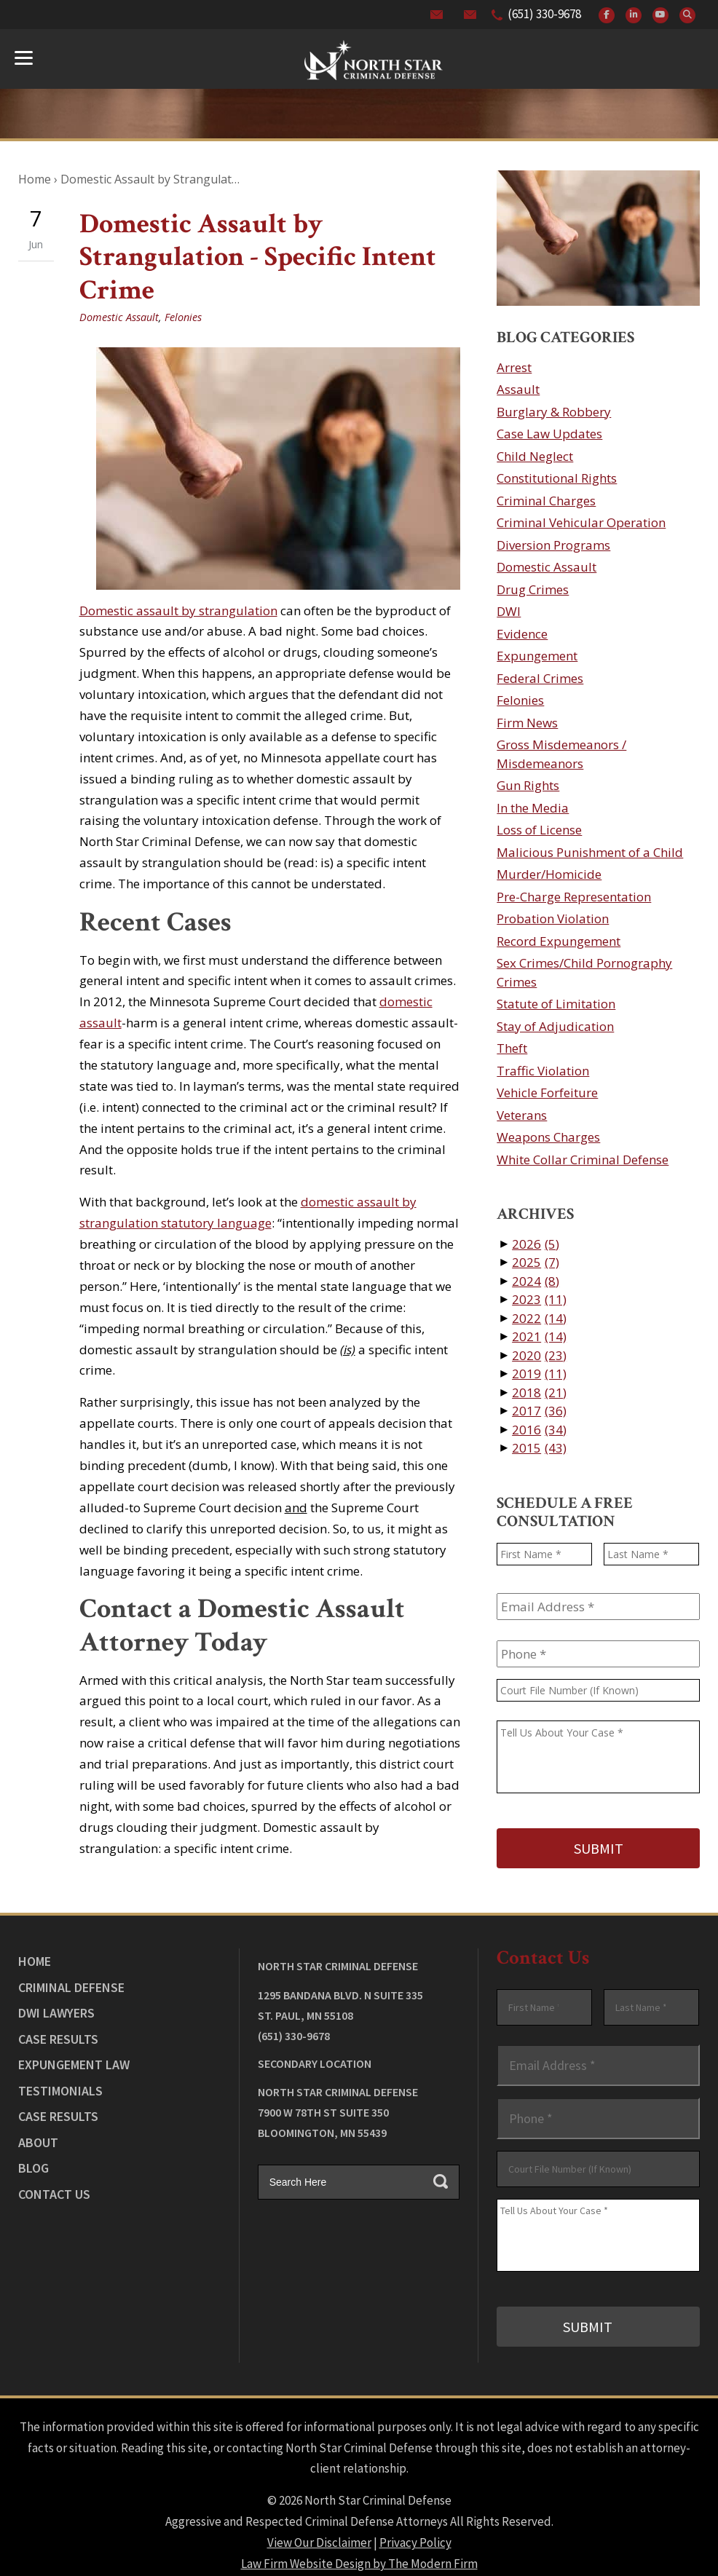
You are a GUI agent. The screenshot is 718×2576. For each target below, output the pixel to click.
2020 (539, 1355)
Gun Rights (528, 785)
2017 (539, 1410)
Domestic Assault (119, 317)
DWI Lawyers (56, 2004)
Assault (518, 389)
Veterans (522, 1115)
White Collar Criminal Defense (582, 1159)
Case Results (58, 2031)
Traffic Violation (543, 1070)
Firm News (527, 722)
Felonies (183, 317)
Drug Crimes (533, 589)
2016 (539, 1429)
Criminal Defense (71, 1979)
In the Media (533, 807)
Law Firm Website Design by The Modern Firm (359, 2547)
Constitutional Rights (557, 478)
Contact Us (54, 2186)
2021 (539, 1336)
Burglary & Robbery (554, 411)
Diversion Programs (553, 545)
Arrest (514, 367)
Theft (512, 1048)
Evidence (522, 633)
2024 (535, 1281)
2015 (539, 1447)
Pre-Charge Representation (574, 896)
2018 (539, 1392)
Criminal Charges (546, 500)
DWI (509, 611)
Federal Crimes (540, 678)
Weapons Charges (548, 1137)
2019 (539, 1373)
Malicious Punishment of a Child (590, 852)
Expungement (537, 655)
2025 (535, 1262)
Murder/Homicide (549, 874)
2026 (535, 1244)
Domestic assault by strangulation (178, 610)
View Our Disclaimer (319, 2526)
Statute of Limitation (556, 1003)
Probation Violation (553, 918)
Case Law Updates (549, 433)
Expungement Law (74, 2056)
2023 (539, 1299)
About (38, 2134)
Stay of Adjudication (555, 1026)
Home (34, 1953)
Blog (33, 2160)
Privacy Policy (415, 2526)
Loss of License (539, 829)
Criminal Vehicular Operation (581, 522)
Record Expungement (558, 941)
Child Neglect (535, 456)
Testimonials (60, 2082)
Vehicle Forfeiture (547, 1092)
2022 (539, 1318)
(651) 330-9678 (544, 14)
